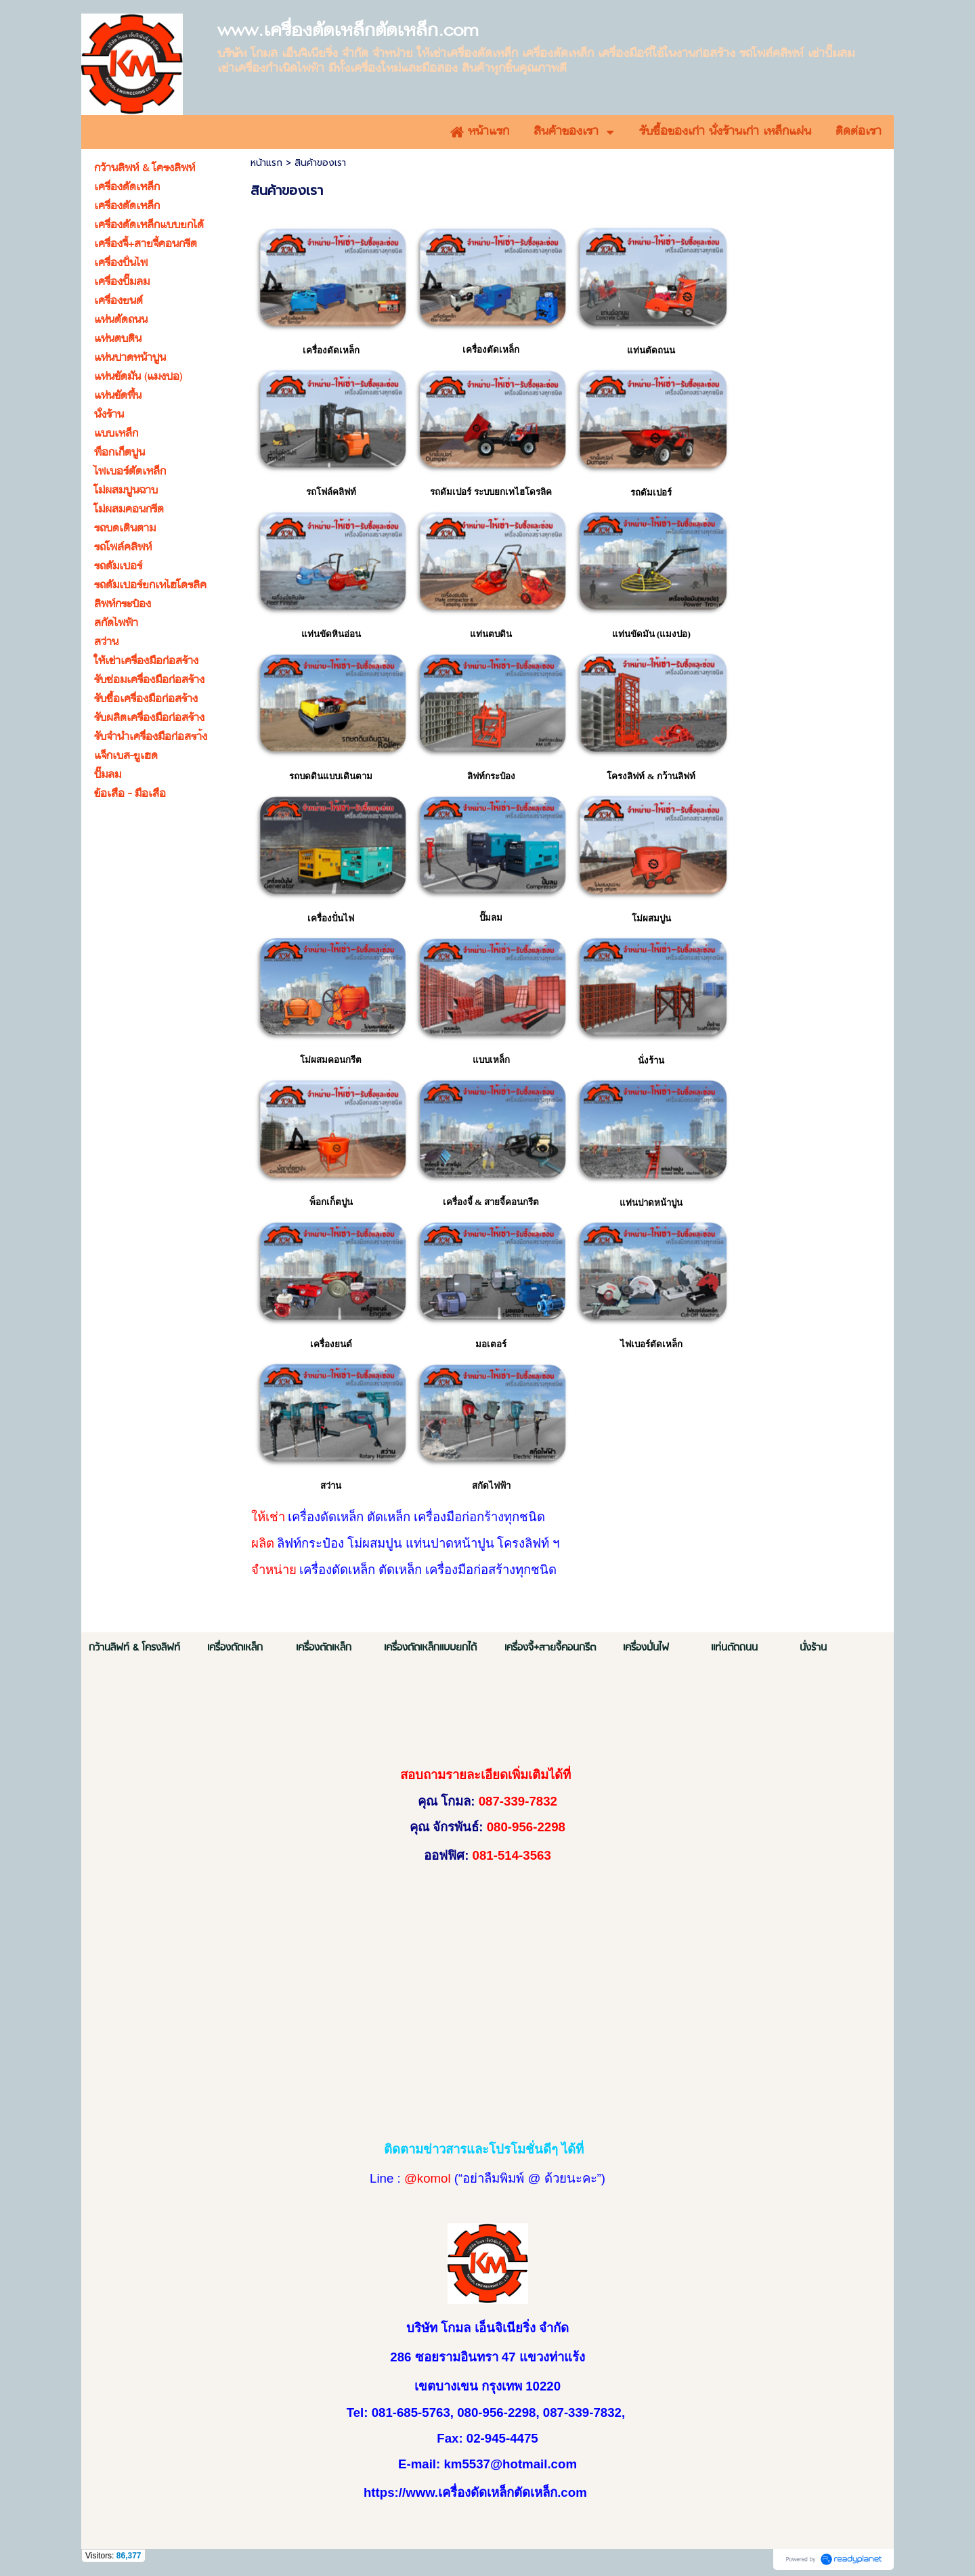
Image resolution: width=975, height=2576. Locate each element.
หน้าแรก (266, 163)
